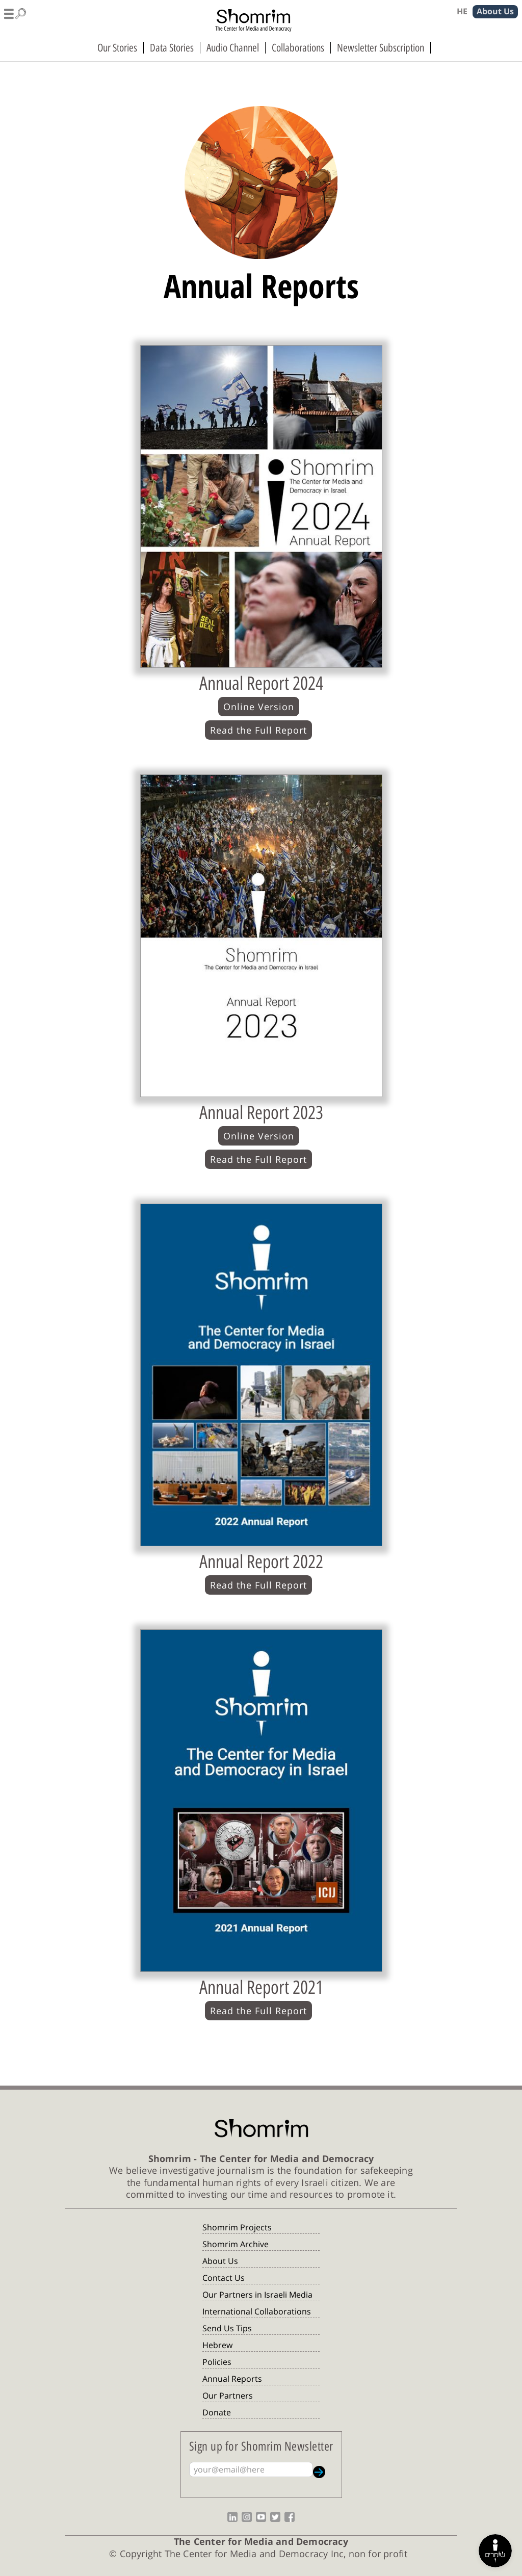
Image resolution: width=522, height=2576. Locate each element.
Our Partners (227, 2395)
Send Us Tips (227, 2328)
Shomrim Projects (237, 2227)
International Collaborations (256, 2311)
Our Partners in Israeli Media (257, 2294)
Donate (216, 2412)
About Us (220, 2261)
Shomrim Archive (235, 2244)
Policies (216, 2361)
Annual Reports (232, 2378)
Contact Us (223, 2277)
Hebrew (217, 2345)
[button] (15, 12)
